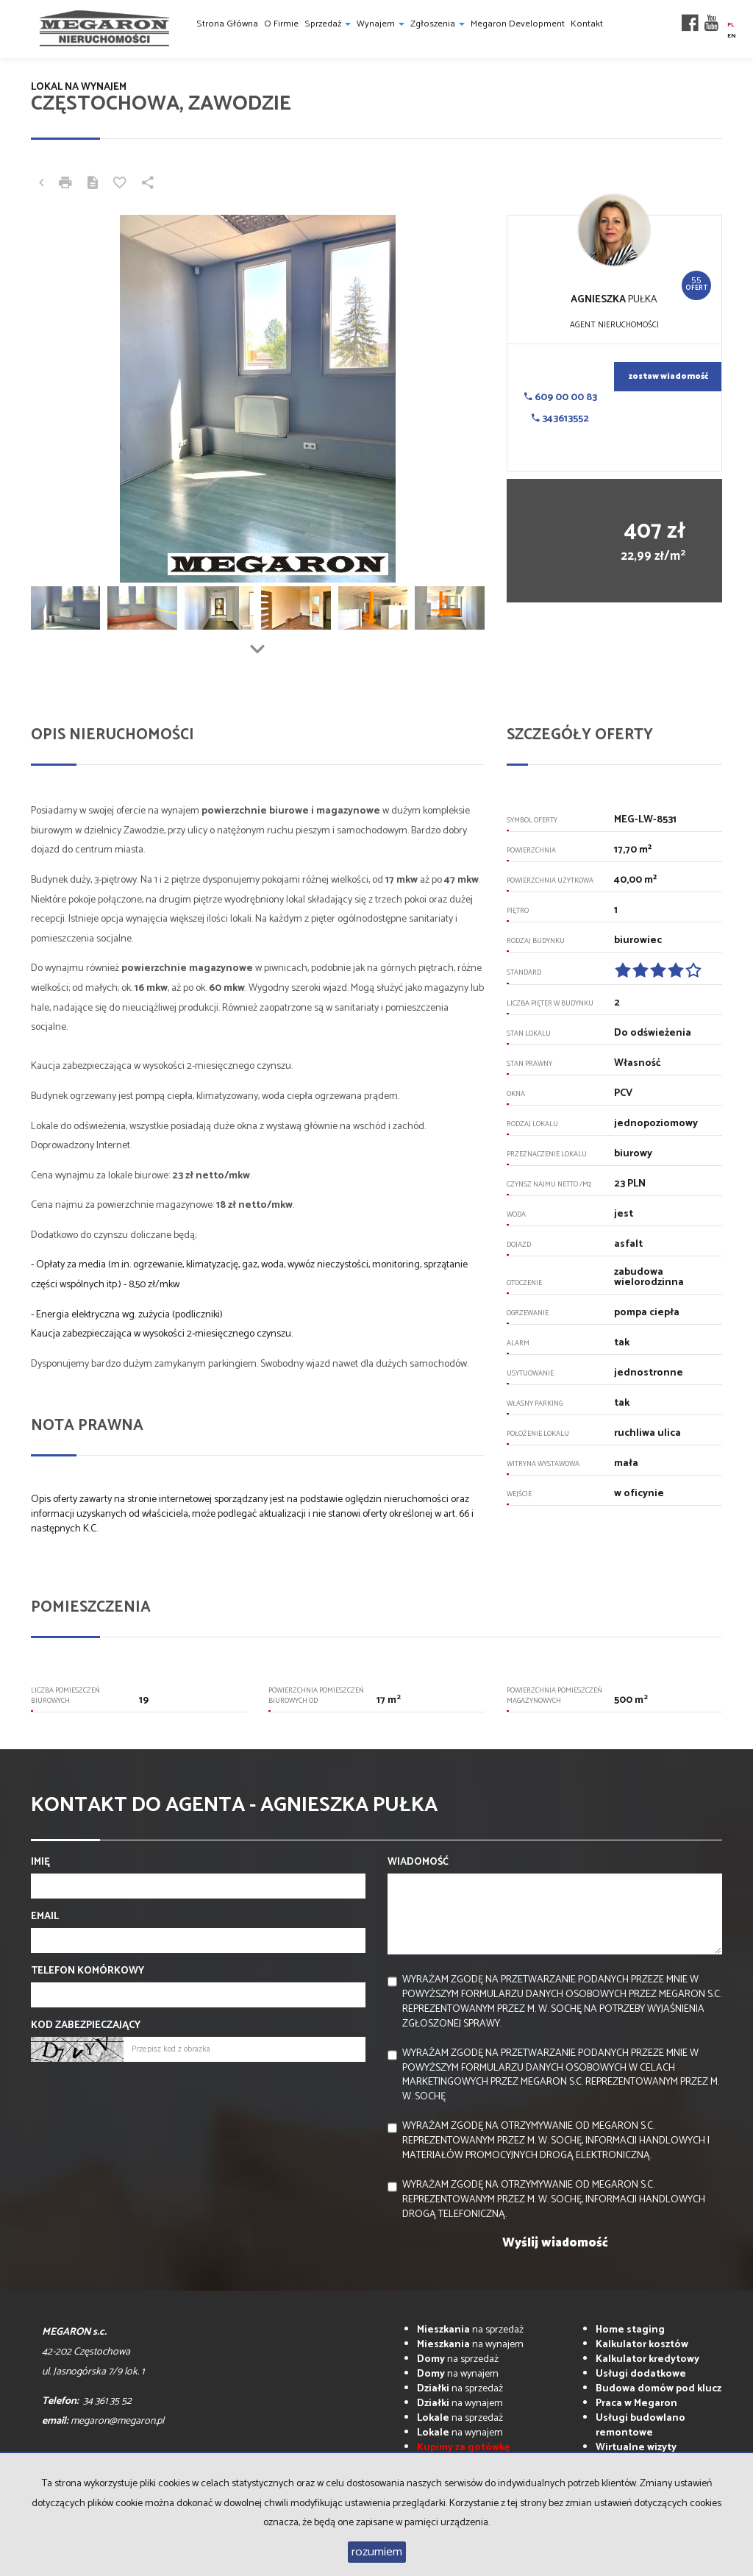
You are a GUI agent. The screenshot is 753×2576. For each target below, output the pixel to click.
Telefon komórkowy (87, 1971)
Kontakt (587, 24)
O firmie (281, 24)
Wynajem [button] (380, 24)
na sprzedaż (470, 2329)
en (731, 36)
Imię (40, 1862)
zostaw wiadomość (668, 376)
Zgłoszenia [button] (437, 24)
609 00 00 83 (560, 397)
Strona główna (227, 24)
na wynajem (470, 2344)
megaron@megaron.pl (117, 2421)
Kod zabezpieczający (85, 2025)
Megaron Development (518, 24)
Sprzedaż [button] (327, 24)
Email (45, 1917)
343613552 (560, 418)
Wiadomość (418, 1862)
